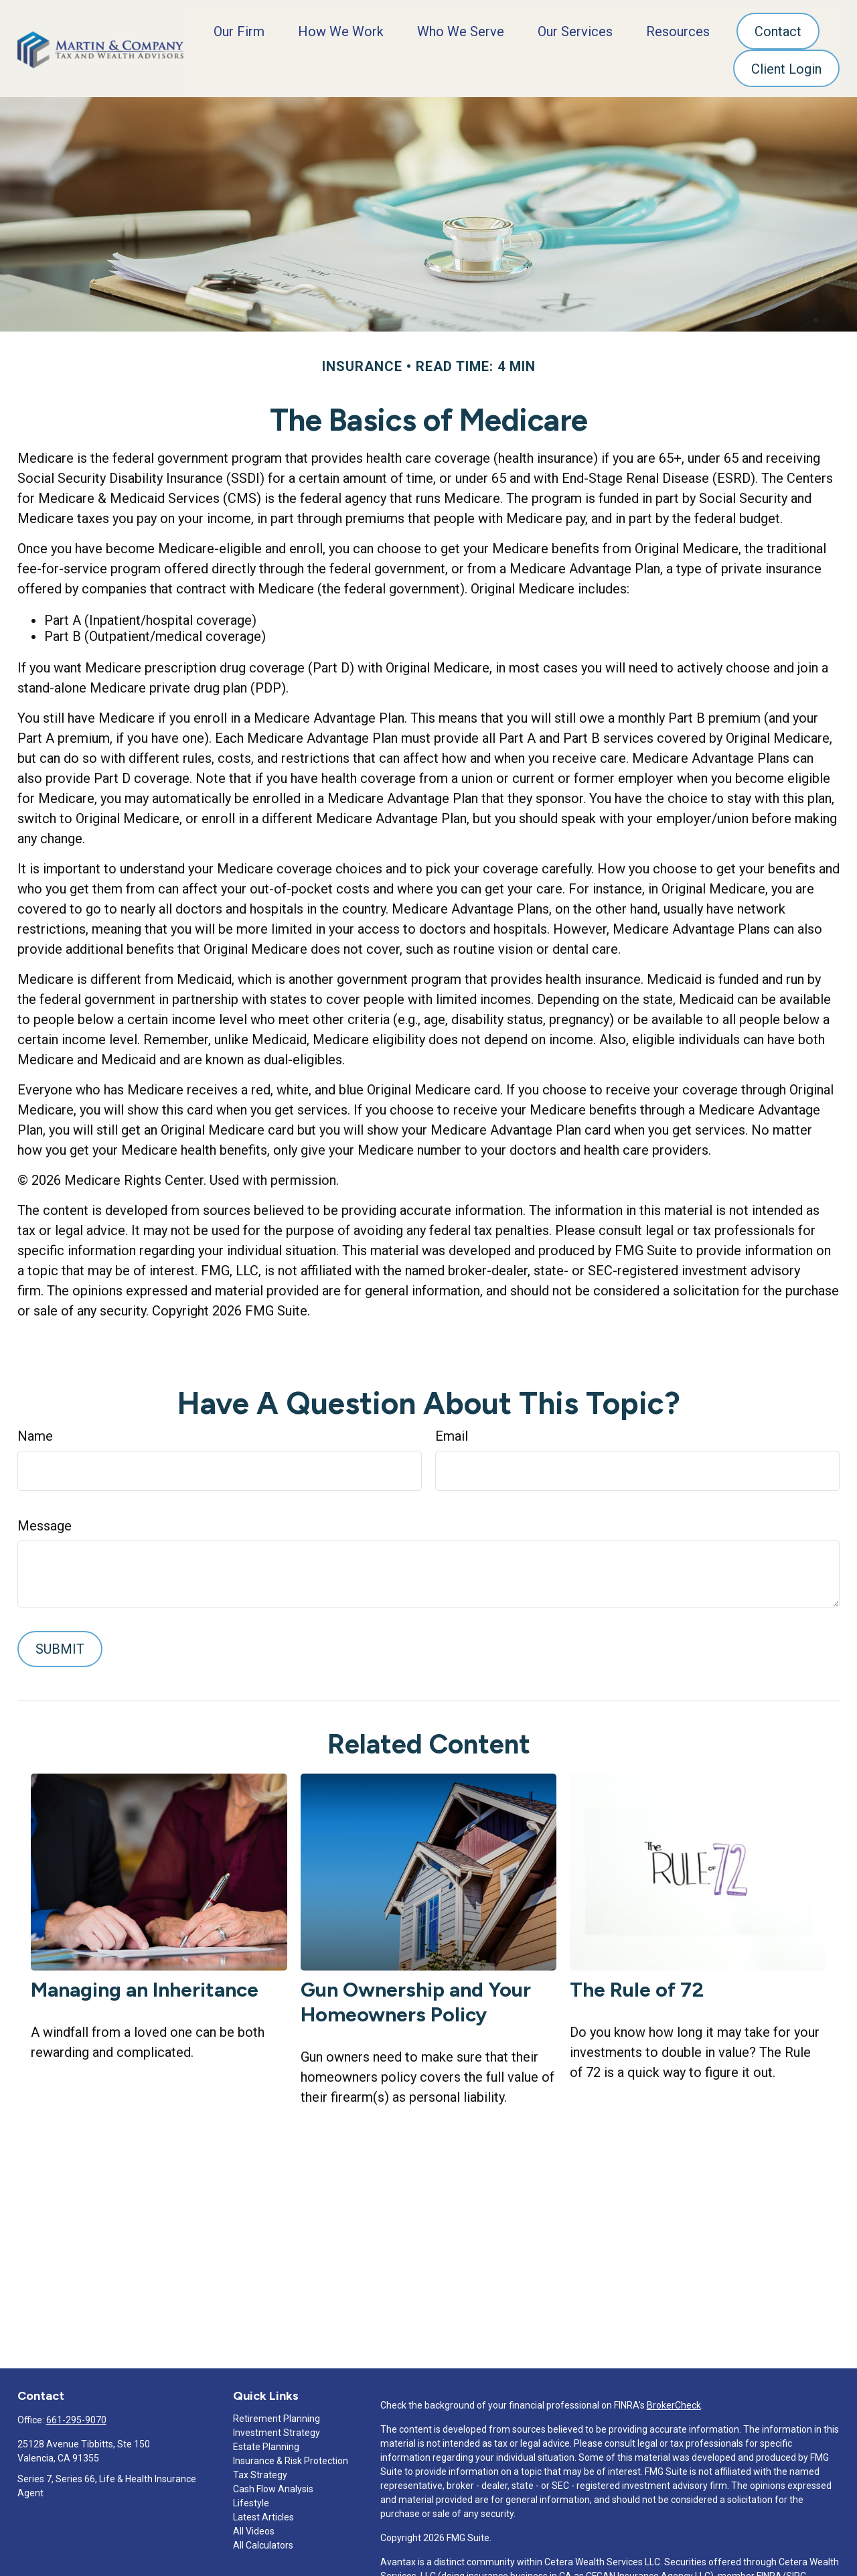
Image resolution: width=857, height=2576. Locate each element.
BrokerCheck (674, 2402)
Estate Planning (266, 2444)
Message (44, 1523)
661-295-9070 (76, 2417)
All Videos (254, 2528)
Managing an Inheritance (144, 1987)
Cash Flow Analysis (273, 2486)
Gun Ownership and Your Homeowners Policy (416, 1999)
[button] (239, 28)
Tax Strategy (260, 2472)
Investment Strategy (276, 2430)
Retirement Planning (276, 2416)
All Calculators (263, 2542)
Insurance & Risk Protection (290, 2458)
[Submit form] (59, 1646)
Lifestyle (251, 2500)
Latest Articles (263, 2514)
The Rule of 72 (637, 1987)
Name (35, 1433)
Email (451, 1433)
